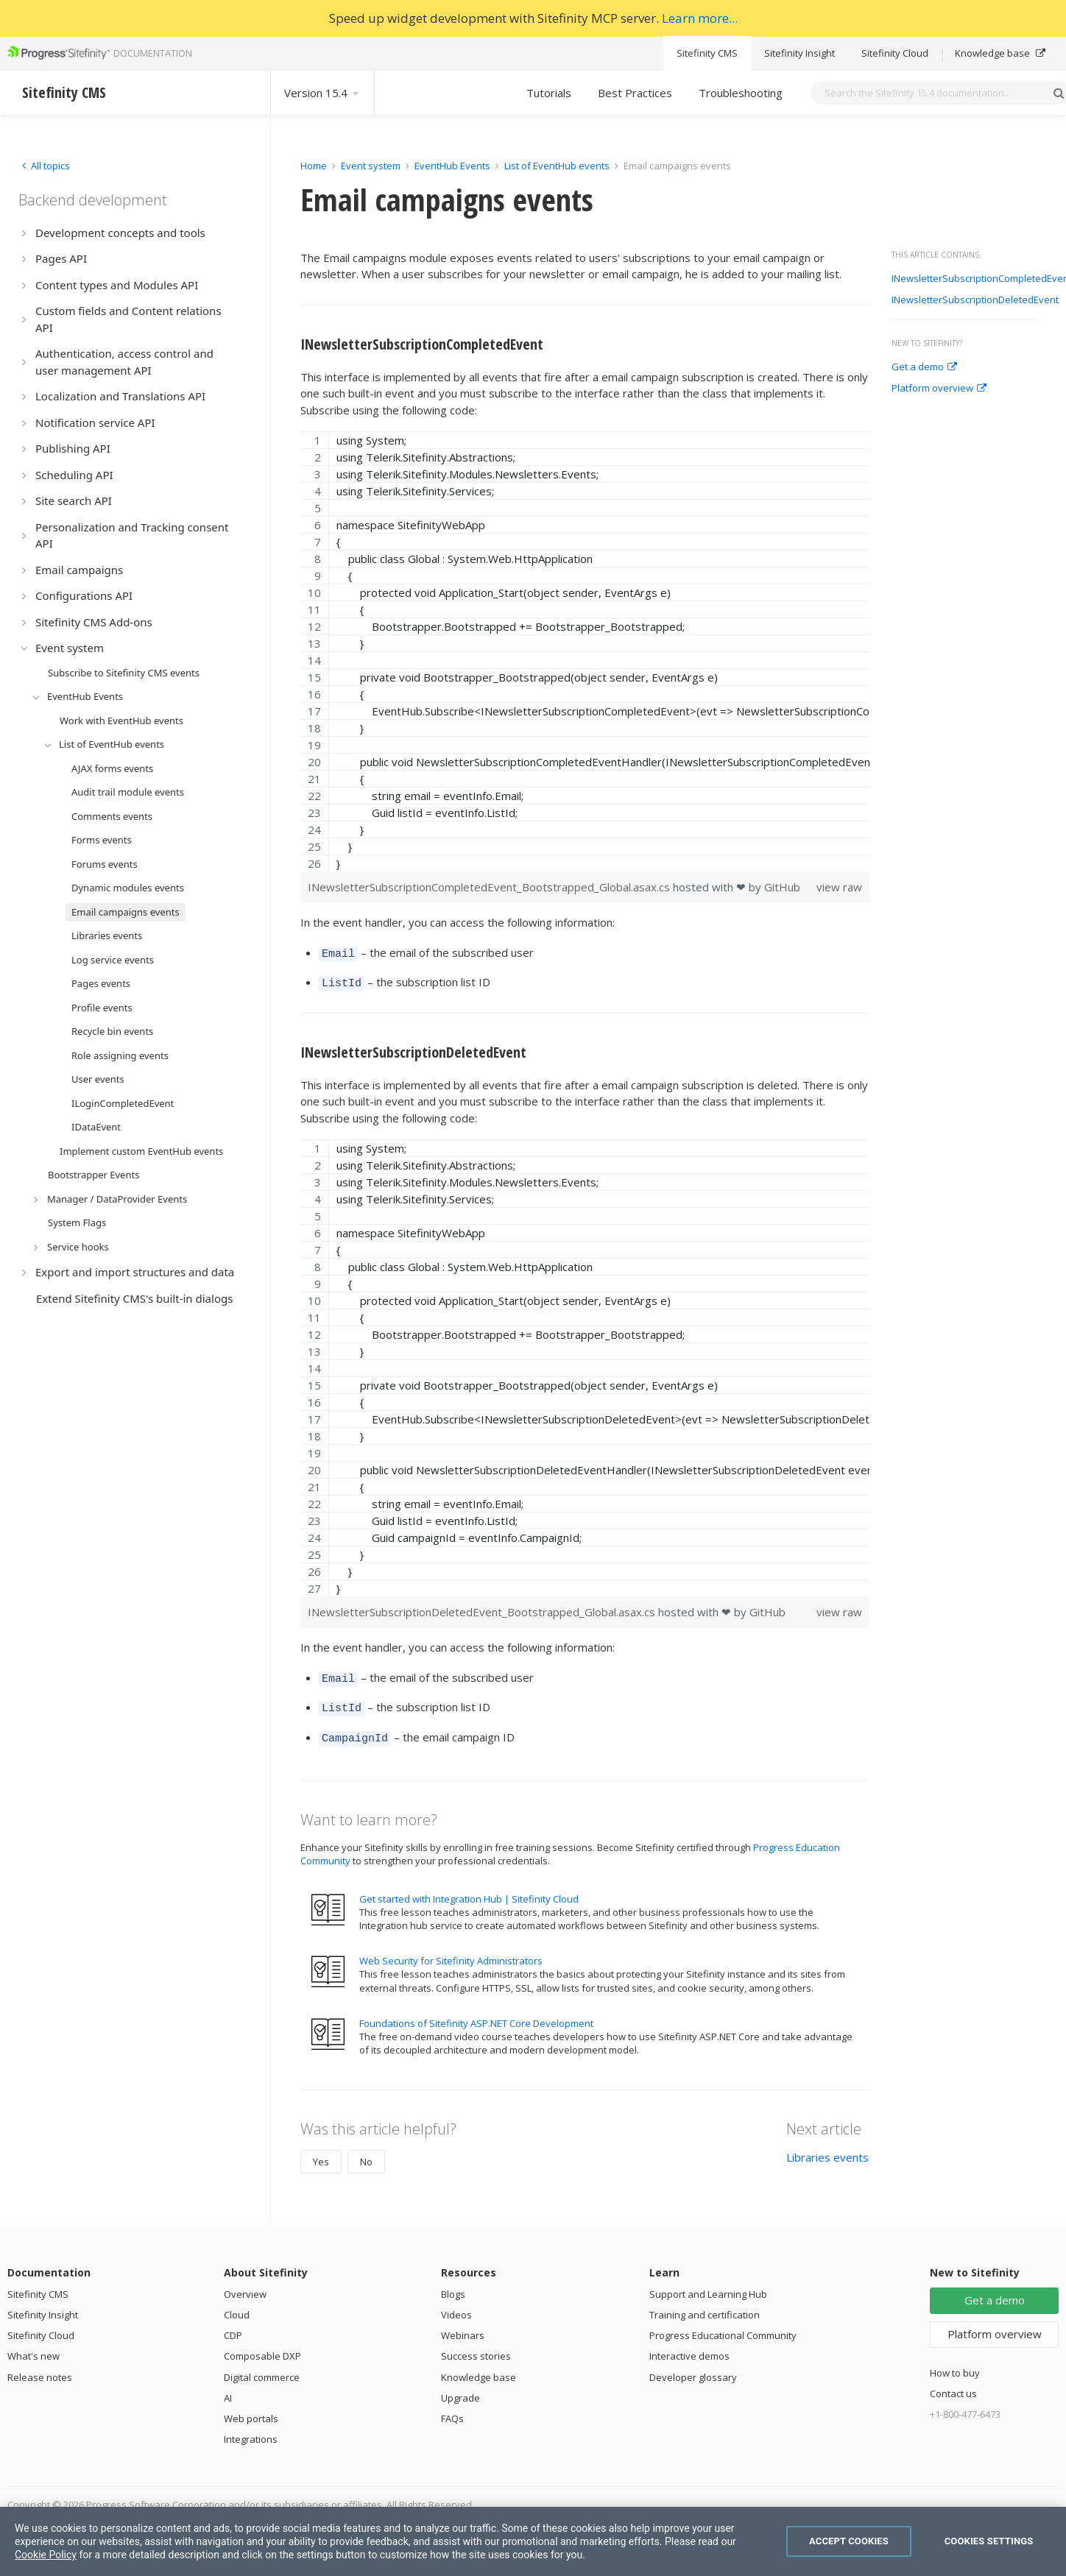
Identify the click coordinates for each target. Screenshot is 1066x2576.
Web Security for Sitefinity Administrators (451, 1949)
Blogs (453, 2283)
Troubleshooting (741, 92)
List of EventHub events (557, 165)
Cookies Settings (989, 2541)
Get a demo (924, 367)
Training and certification (704, 2303)
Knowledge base (1000, 53)
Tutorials (548, 92)
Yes (321, 2150)
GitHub (782, 887)
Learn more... (700, 18)
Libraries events (827, 2146)
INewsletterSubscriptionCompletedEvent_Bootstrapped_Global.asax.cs (490, 887)
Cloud (237, 2303)
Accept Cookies (849, 2541)
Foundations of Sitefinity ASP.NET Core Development (476, 2012)
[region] (584, 651)
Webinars (462, 2324)
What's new (33, 2345)
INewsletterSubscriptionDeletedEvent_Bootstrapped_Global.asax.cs (483, 1607)
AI (228, 2386)
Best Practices (635, 92)
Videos (456, 2303)
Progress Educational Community (723, 2324)
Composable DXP (262, 2345)
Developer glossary (693, 2366)
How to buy (955, 2361)
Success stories (476, 2345)
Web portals (251, 2407)
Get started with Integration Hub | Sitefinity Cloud (469, 1887)
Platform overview (939, 388)
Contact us (953, 2382)
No (366, 2150)
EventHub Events (452, 165)
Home (313, 165)
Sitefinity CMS (707, 53)
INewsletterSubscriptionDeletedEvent (975, 300)
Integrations (251, 2428)
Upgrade (460, 2386)
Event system (370, 165)
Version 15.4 (322, 92)
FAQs (452, 2407)
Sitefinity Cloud (894, 53)
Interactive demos (689, 2345)
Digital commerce (262, 2366)
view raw (839, 887)
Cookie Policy (46, 2555)
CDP (233, 2324)
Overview (245, 2283)
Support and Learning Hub (708, 2283)
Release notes (39, 2366)
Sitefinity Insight (799, 53)
